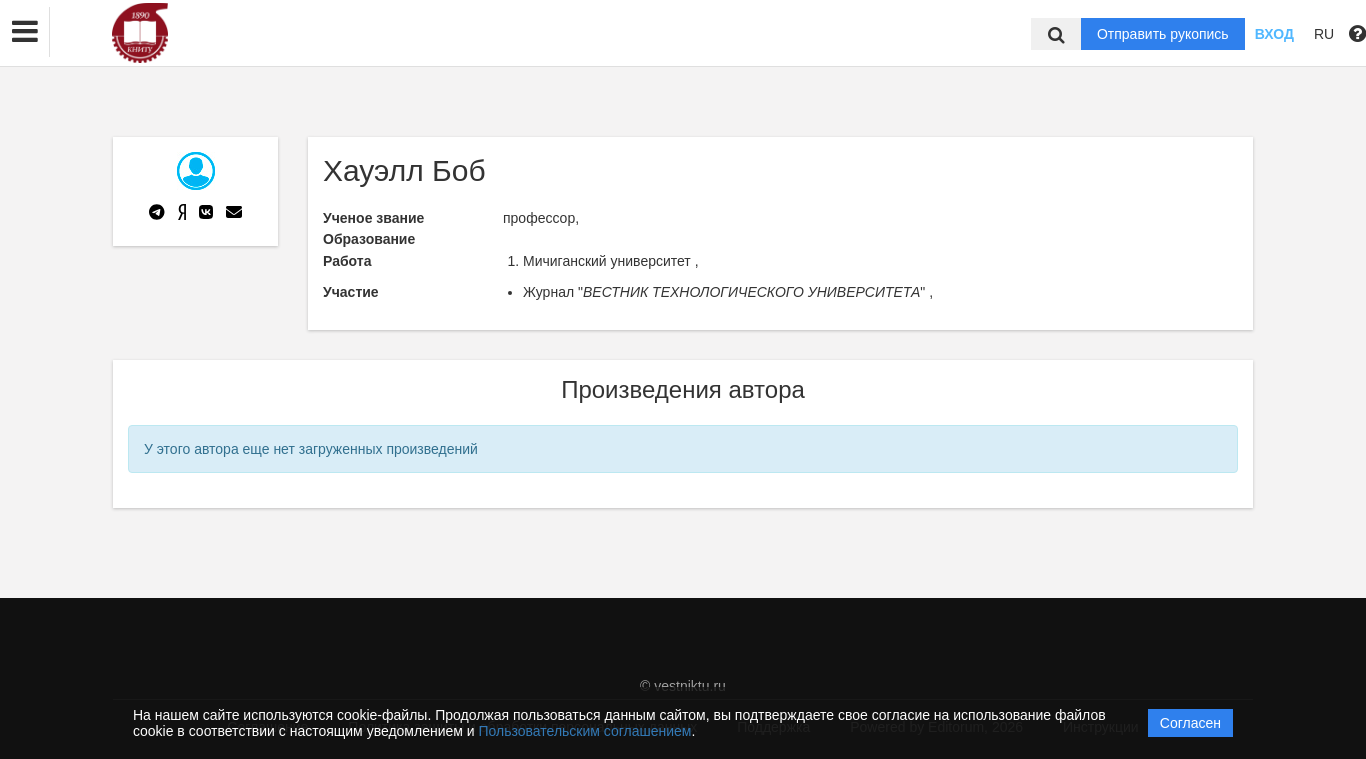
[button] (25, 32)
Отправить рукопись (1163, 34)
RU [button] (1324, 34)
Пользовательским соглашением (585, 731)
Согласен (1190, 723)
